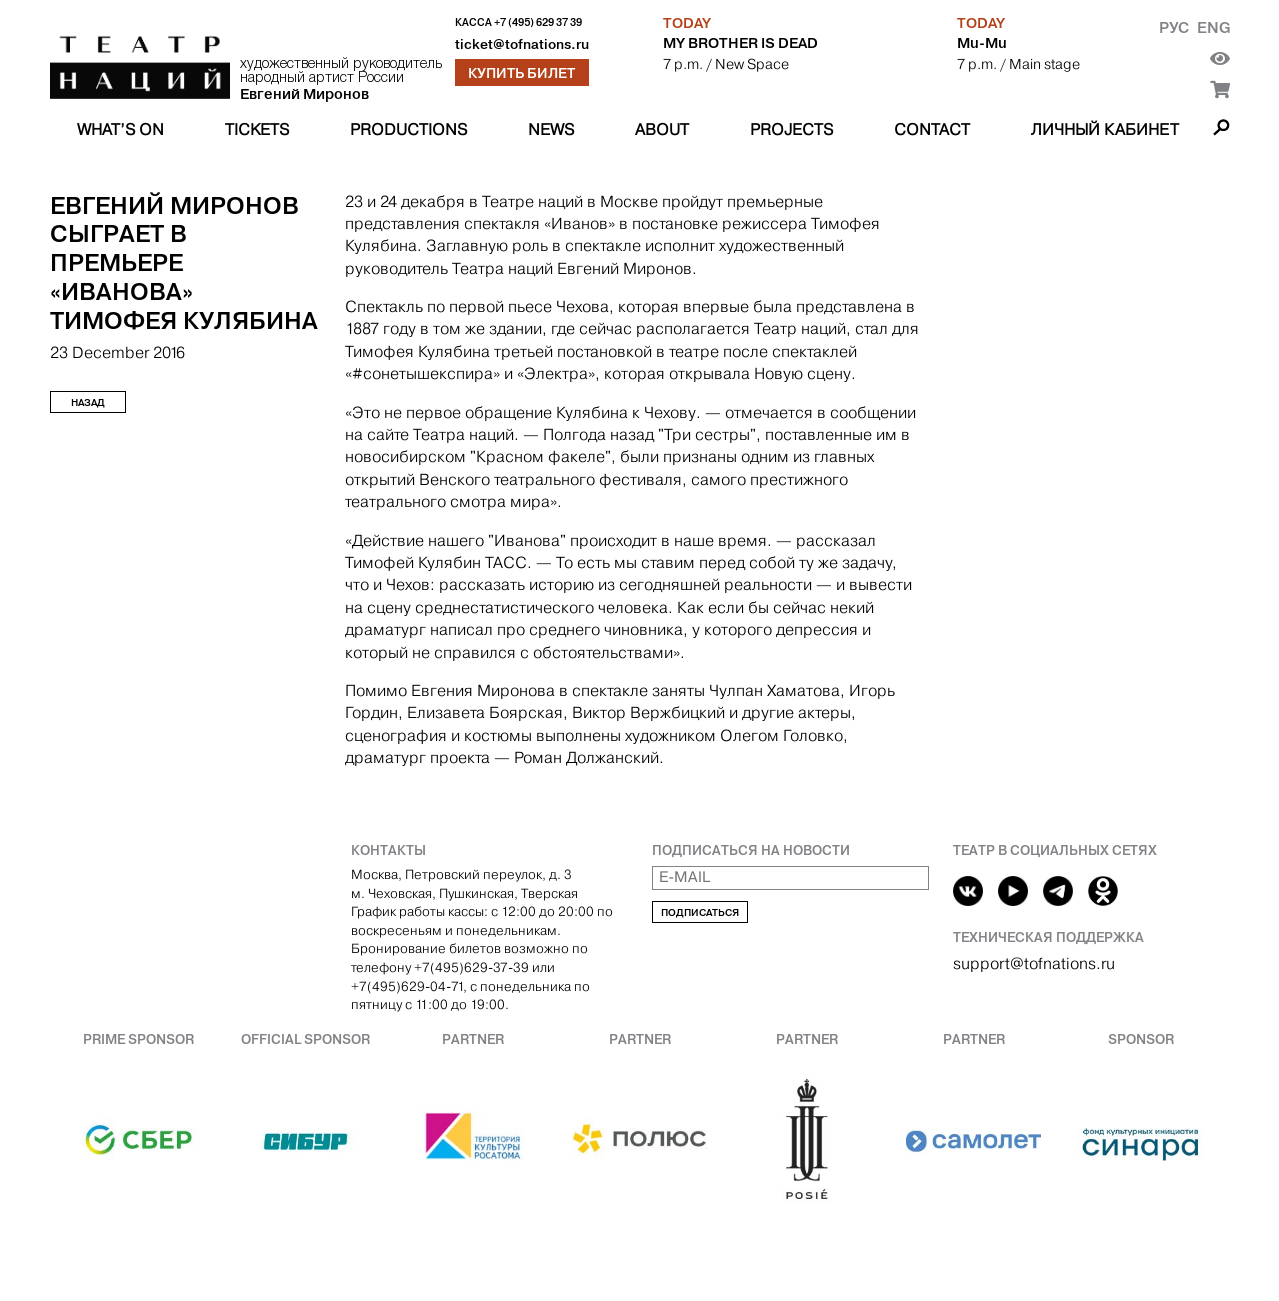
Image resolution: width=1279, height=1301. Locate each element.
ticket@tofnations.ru (522, 44)
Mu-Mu (982, 43)
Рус (1174, 27)
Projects (791, 129)
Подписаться (700, 912)
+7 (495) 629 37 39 (538, 22)
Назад (88, 402)
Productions (408, 129)
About (662, 129)
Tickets (257, 129)
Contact (932, 129)
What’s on (120, 129)
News (551, 129)
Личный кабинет (1105, 129)
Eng (1213, 27)
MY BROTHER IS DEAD (740, 43)
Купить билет (521, 73)
